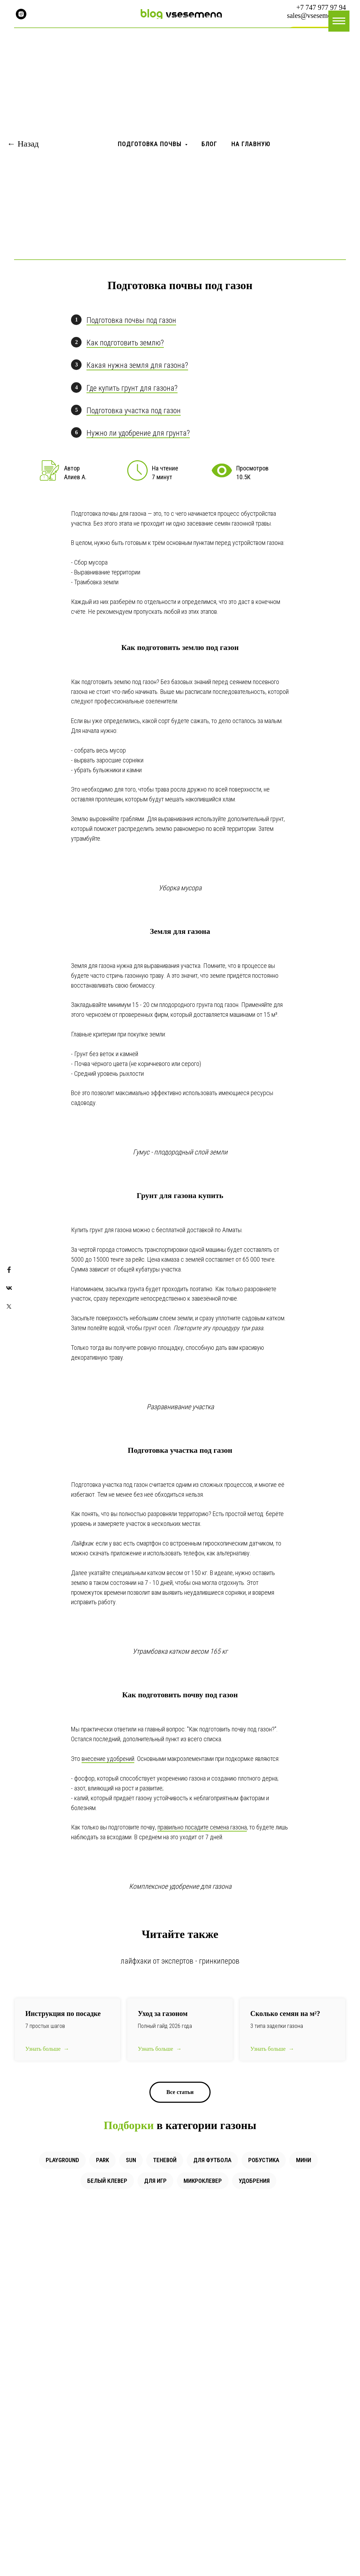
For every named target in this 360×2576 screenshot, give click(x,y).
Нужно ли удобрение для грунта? (138, 433)
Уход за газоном (163, 2013)
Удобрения (254, 2180)
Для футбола (212, 2160)
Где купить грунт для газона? (132, 388)
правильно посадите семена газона (202, 1827)
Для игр (155, 2180)
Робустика (263, 2160)
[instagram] (21, 14)
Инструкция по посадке (63, 2013)
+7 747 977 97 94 (321, 7)
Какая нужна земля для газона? (137, 365)
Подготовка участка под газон (133, 410)
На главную (250, 144)
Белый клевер (107, 2180)
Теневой (164, 2160)
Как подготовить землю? (125, 342)
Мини (303, 2160)
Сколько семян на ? (285, 2013)
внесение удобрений (108, 1758)
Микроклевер (203, 2180)
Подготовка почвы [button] (150, 144)
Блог (209, 144)
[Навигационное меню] (339, 21)
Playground (62, 2160)
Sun (131, 2160)
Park (102, 2160)
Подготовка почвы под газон (131, 320)
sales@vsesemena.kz (316, 15)
